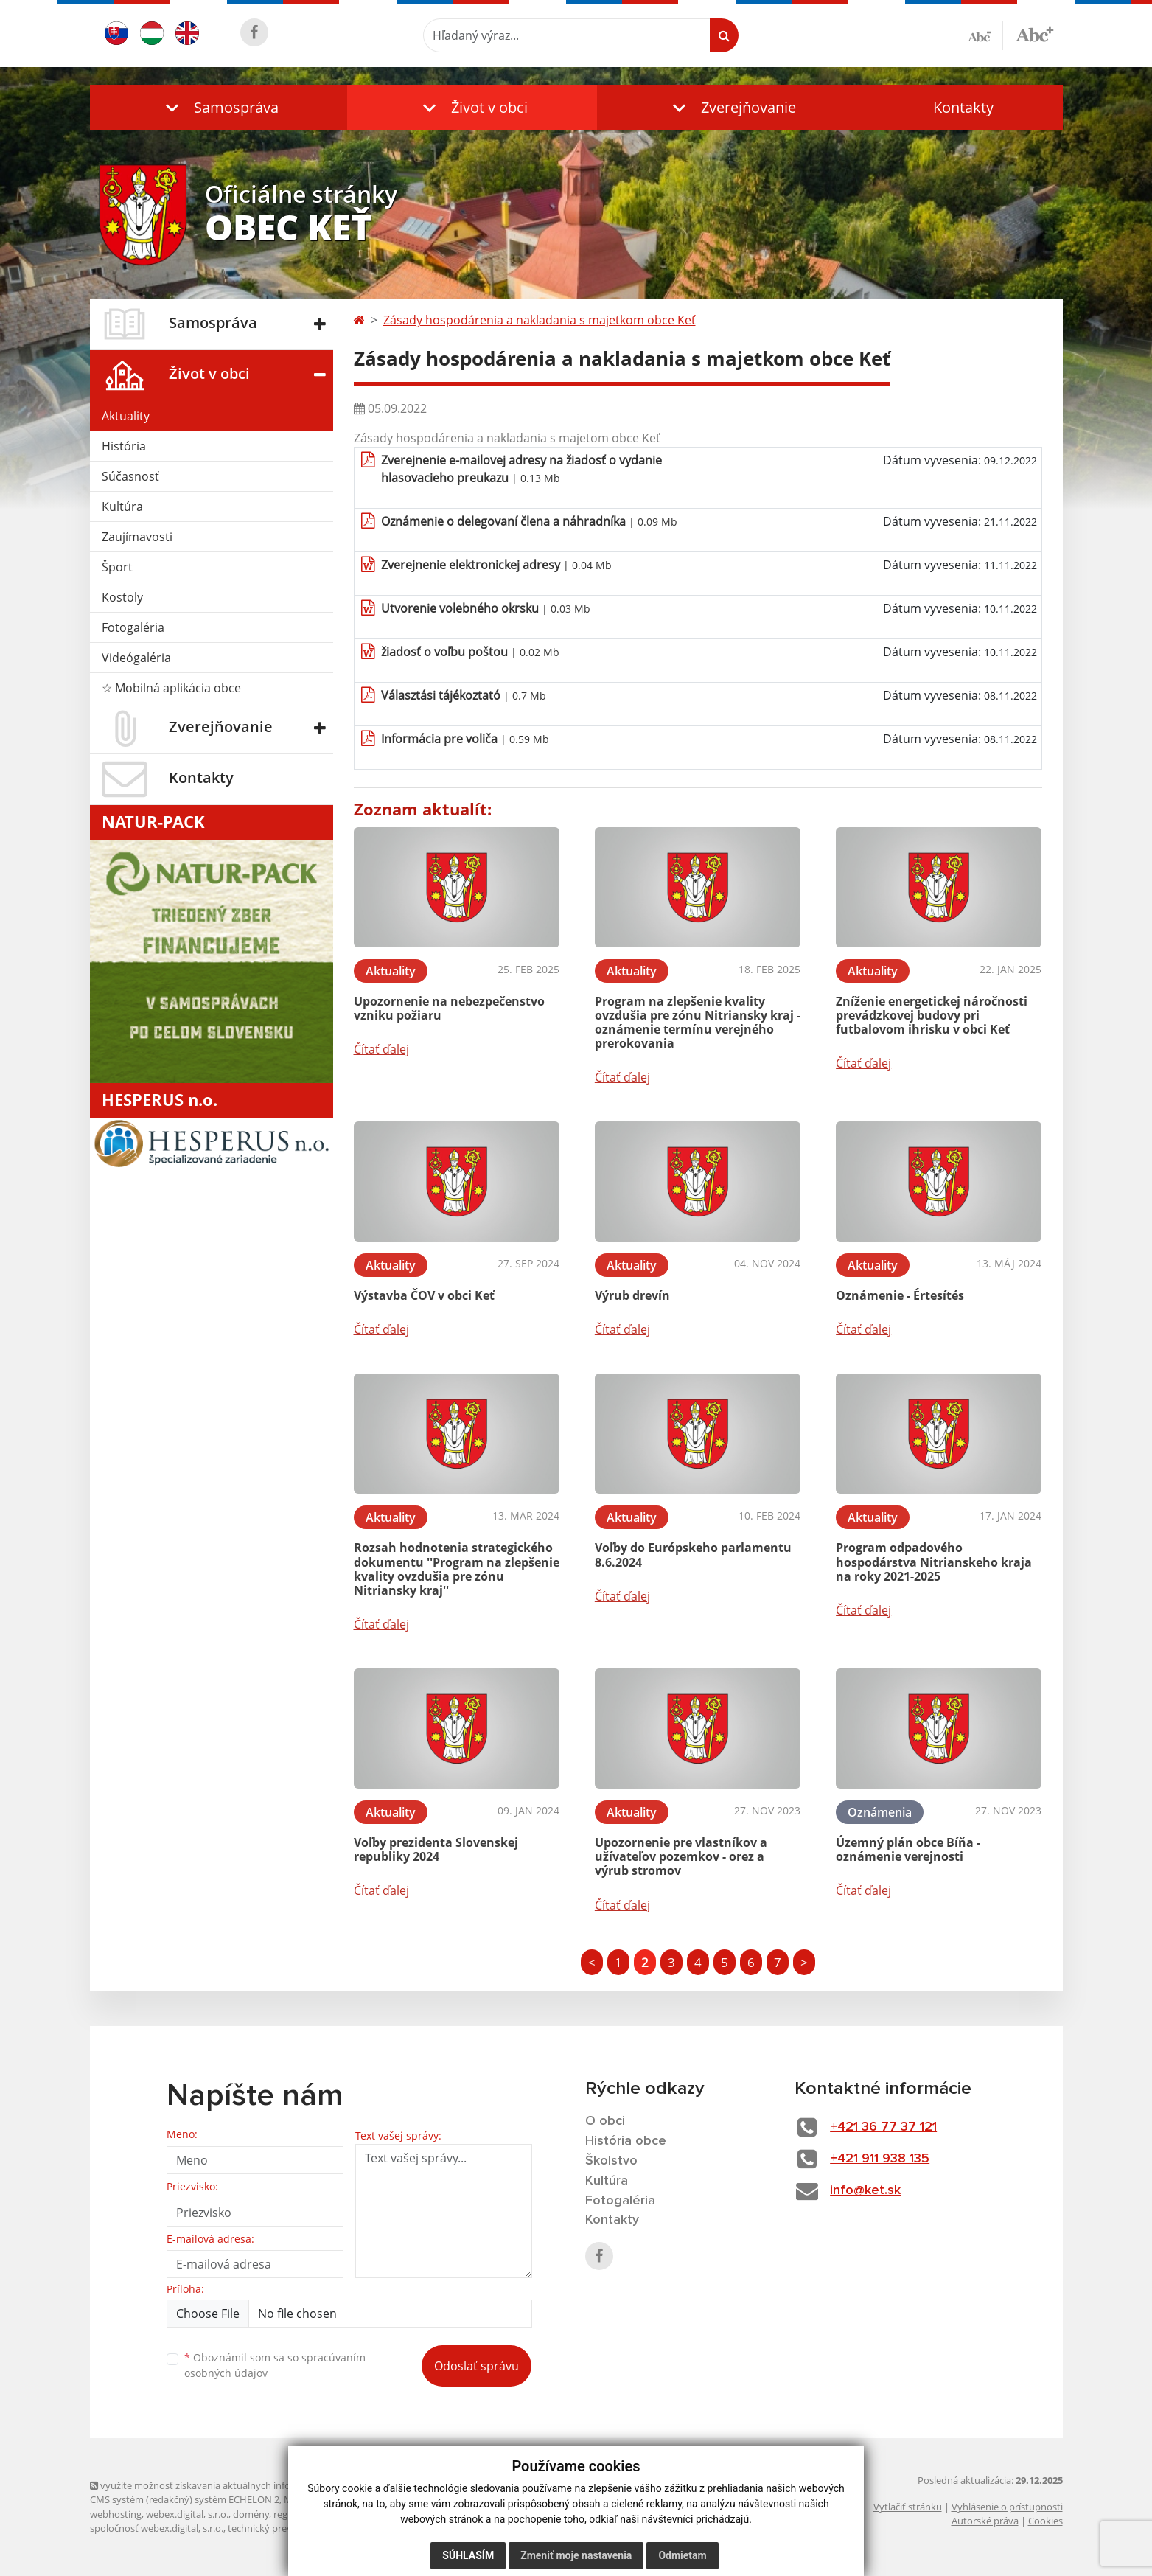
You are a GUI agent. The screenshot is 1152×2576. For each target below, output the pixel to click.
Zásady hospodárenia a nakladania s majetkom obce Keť (539, 320)
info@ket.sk (865, 2190)
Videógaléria (136, 658)
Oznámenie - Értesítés (900, 1295)
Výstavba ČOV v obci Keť (424, 1295)
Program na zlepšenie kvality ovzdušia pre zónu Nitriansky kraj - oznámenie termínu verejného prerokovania (697, 1022)
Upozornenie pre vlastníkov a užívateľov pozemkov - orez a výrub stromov (681, 1856)
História (124, 446)
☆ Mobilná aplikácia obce (171, 688)
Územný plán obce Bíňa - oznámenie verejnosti (908, 1849)
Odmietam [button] (682, 2555)
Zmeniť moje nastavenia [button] (576, 2555)
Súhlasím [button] (468, 2555)
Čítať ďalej (381, 1049)
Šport (117, 567)
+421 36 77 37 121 (883, 2127)
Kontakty (963, 107)
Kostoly (122, 597)
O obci (605, 2121)
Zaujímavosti (137, 537)
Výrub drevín (632, 1295)
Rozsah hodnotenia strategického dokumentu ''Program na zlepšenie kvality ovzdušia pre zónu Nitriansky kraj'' (456, 1568)
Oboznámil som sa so (275, 2365)
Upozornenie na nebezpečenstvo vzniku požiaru (449, 1008)
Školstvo (611, 2161)
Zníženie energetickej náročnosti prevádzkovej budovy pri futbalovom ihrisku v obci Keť (931, 1015)
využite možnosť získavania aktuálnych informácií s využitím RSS (236, 2485)
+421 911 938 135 (879, 2158)
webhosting (116, 2514)
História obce (625, 2141)
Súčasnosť (130, 476)
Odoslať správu (476, 2366)
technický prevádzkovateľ (284, 2528)
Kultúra (122, 506)
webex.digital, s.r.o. (187, 2514)
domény (251, 2514)
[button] (219, 107)
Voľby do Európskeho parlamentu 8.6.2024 (693, 1554)
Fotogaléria (133, 627)
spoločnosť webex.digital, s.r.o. (156, 2528)
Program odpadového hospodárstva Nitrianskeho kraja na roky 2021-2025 (934, 1561)
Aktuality (126, 416)
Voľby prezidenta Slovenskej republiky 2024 (436, 1849)
